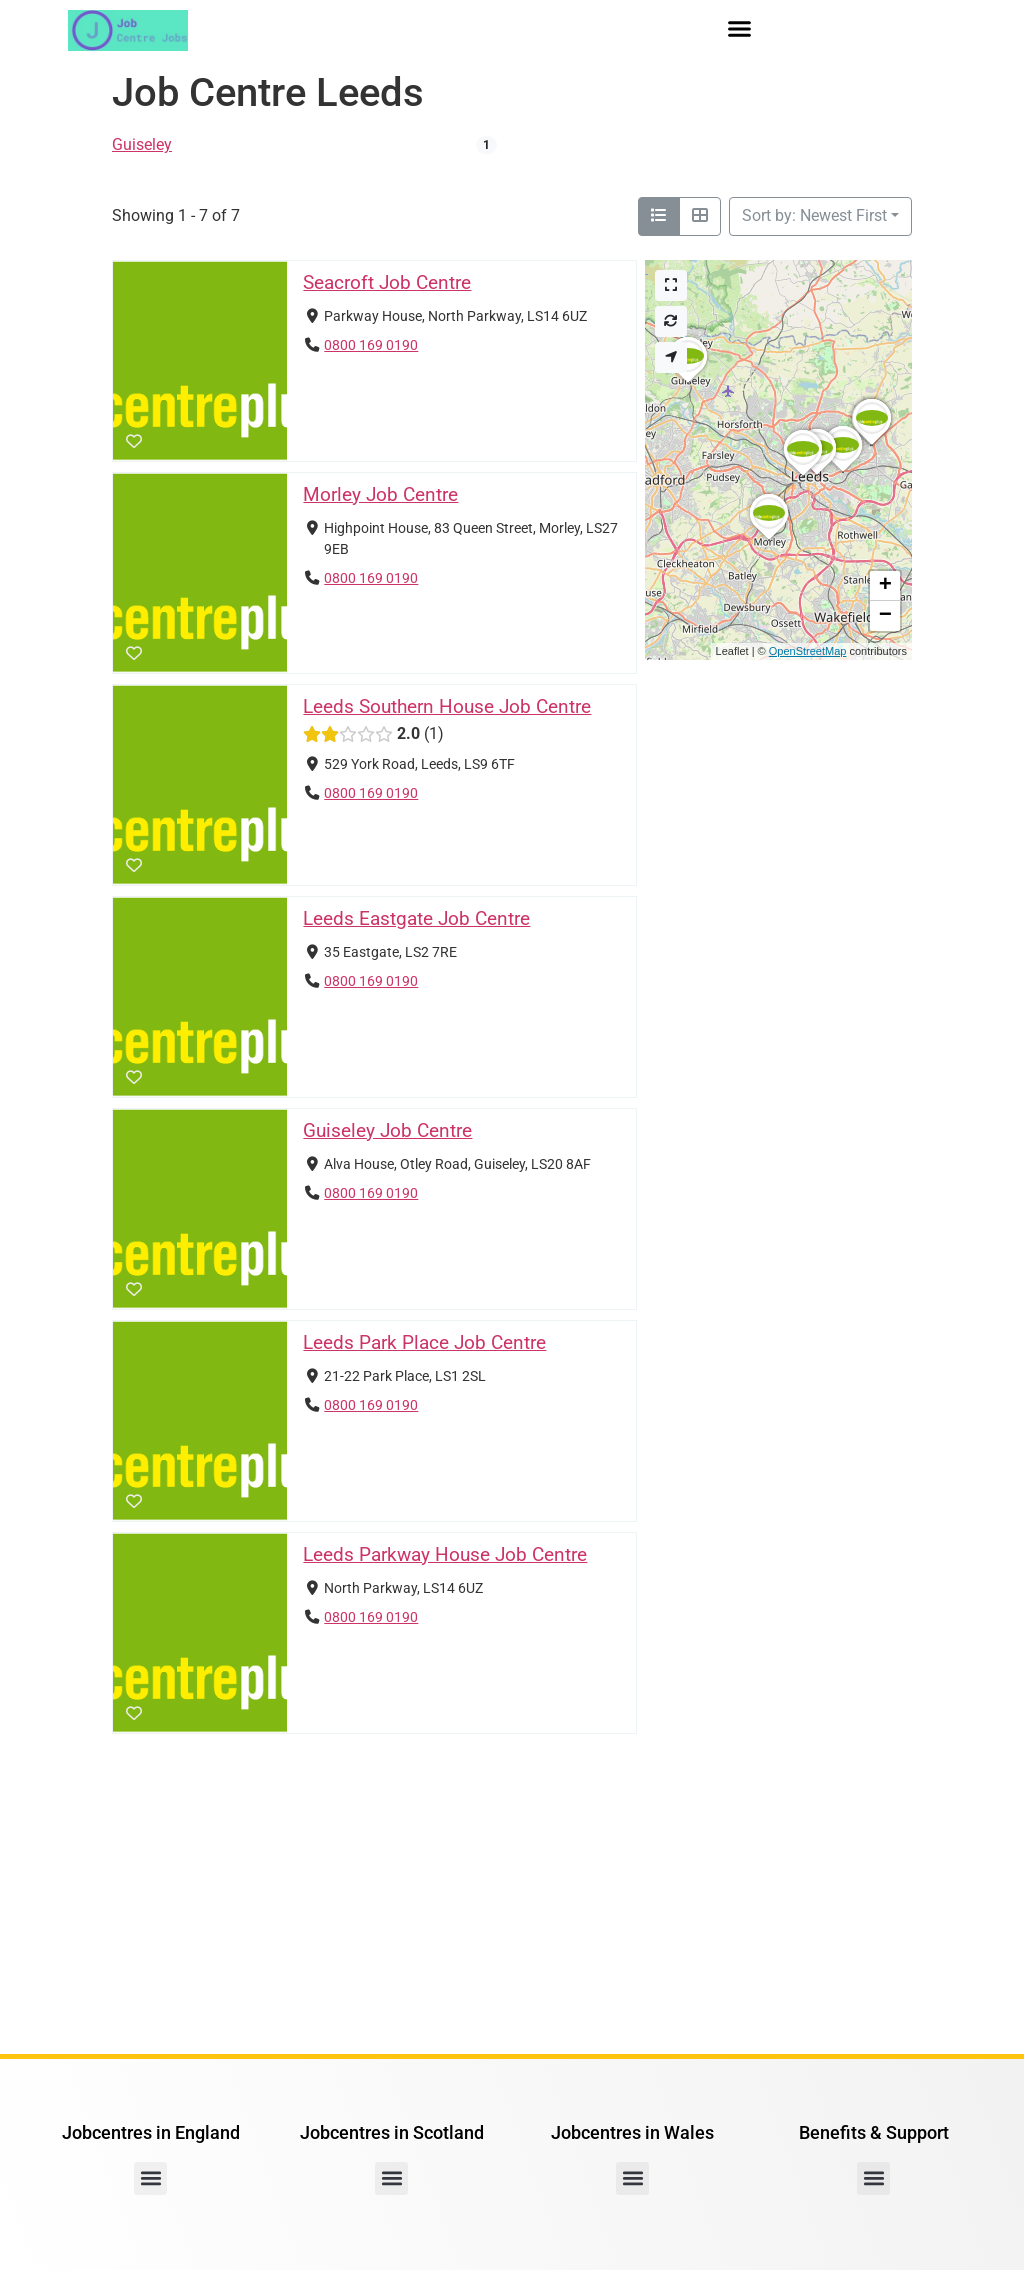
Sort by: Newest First (814, 215)
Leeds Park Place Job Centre (424, 1342)
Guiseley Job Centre (387, 1130)
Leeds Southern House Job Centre (447, 706)
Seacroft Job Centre (387, 282)
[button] (740, 29)
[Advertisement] (512, 1894)
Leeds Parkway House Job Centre (445, 1554)
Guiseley (142, 144)
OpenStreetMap (808, 651)
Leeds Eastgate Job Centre (416, 918)
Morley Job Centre (380, 494)
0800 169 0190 (371, 344)
